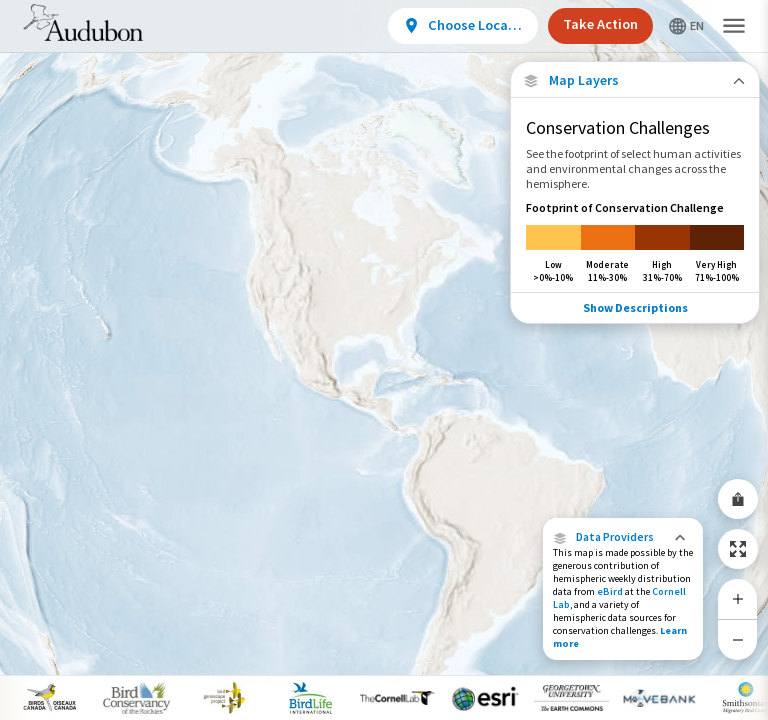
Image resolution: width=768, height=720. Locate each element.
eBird (610, 591)
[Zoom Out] (738, 639)
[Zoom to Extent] (738, 549)
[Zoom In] (738, 599)
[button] (623, 537)
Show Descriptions (635, 307)
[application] (384, 360)
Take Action (600, 24)
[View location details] (463, 26)
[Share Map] (738, 499)
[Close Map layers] (634, 80)
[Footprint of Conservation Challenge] (635, 241)
